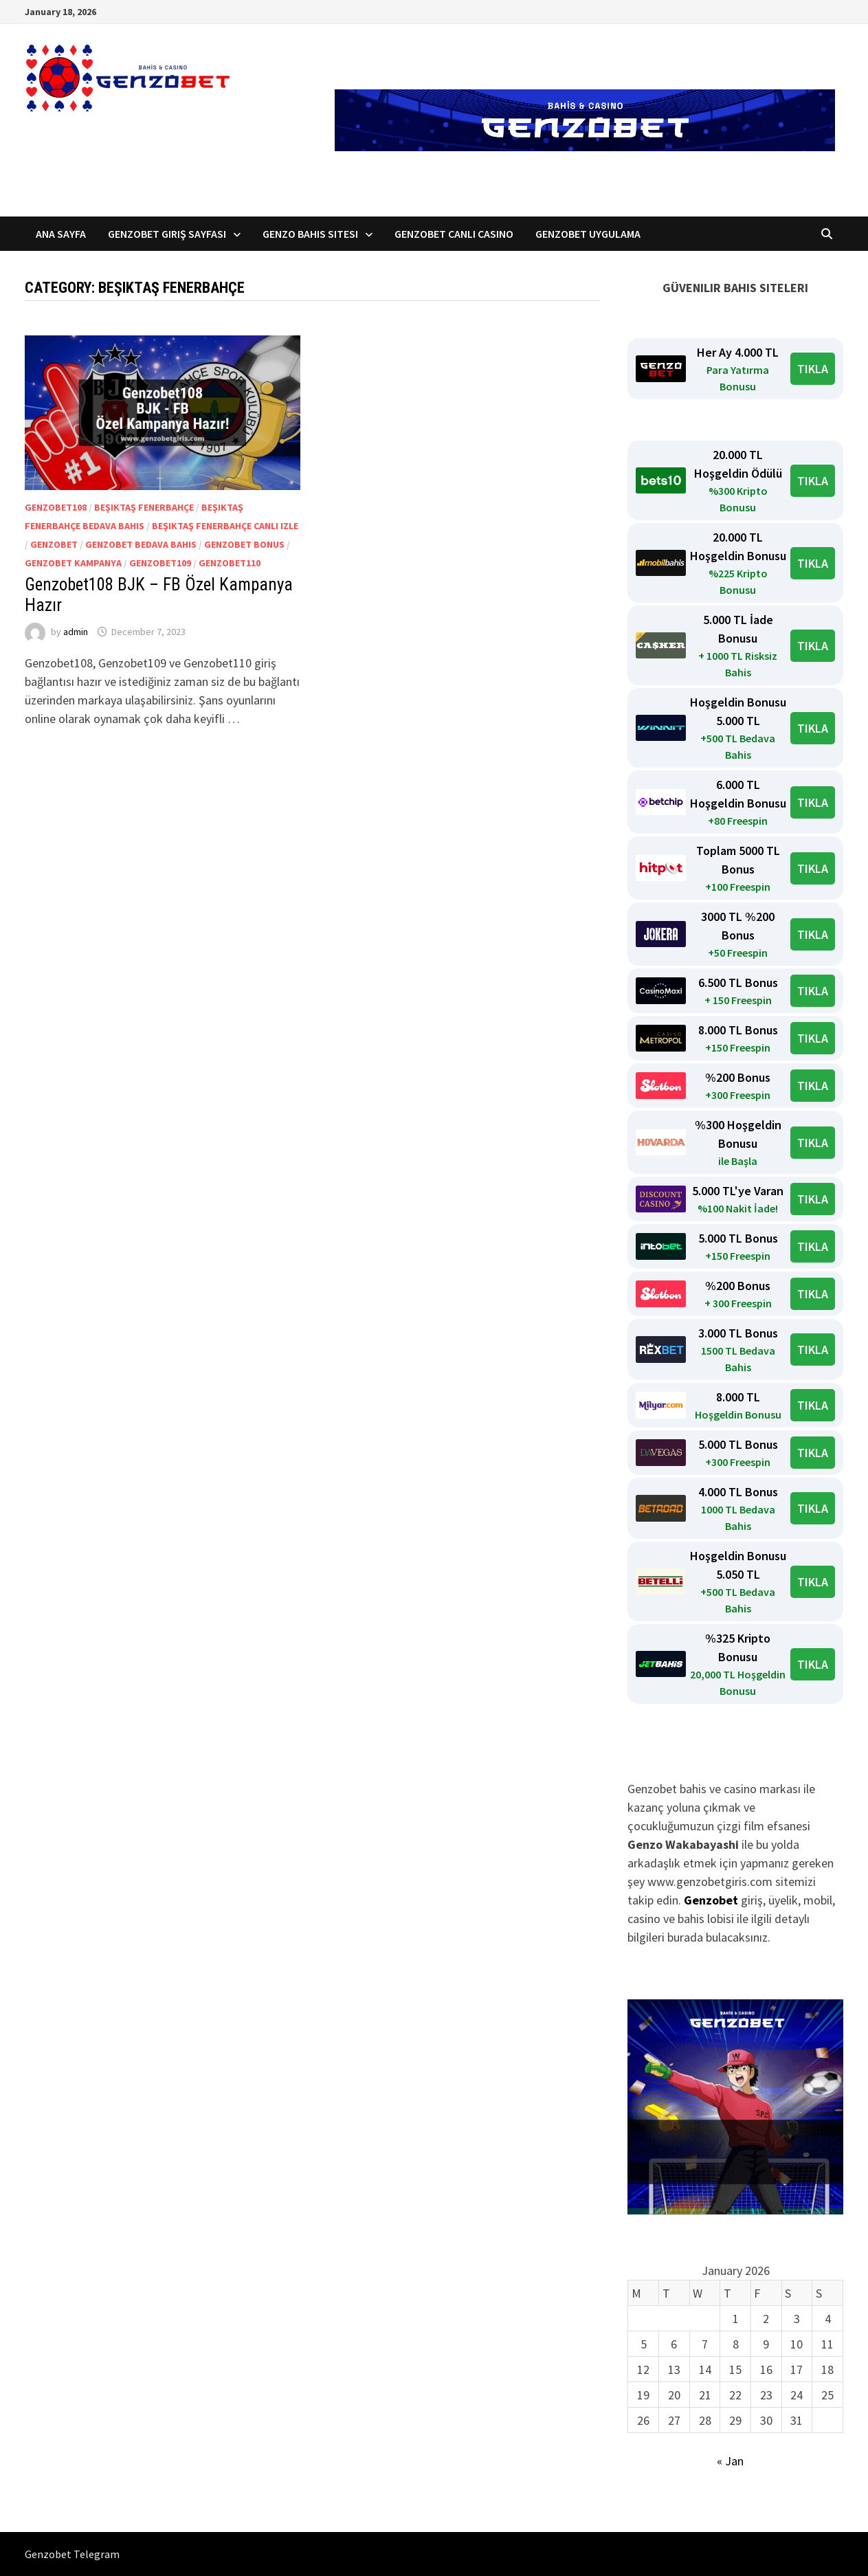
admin (75, 631)
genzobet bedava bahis (141, 544)
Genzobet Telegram (72, 2554)
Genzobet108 (56, 507)
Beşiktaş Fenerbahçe (144, 507)
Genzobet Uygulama (588, 234)
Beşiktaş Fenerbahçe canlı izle (225, 526)
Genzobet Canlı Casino (453, 234)
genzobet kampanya (73, 563)
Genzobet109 (160, 563)
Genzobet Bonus (244, 544)
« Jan (730, 2461)
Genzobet (54, 544)
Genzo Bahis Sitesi (310, 234)
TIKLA (812, 369)
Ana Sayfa (61, 234)
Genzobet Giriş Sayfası (167, 234)
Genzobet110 (229, 563)
